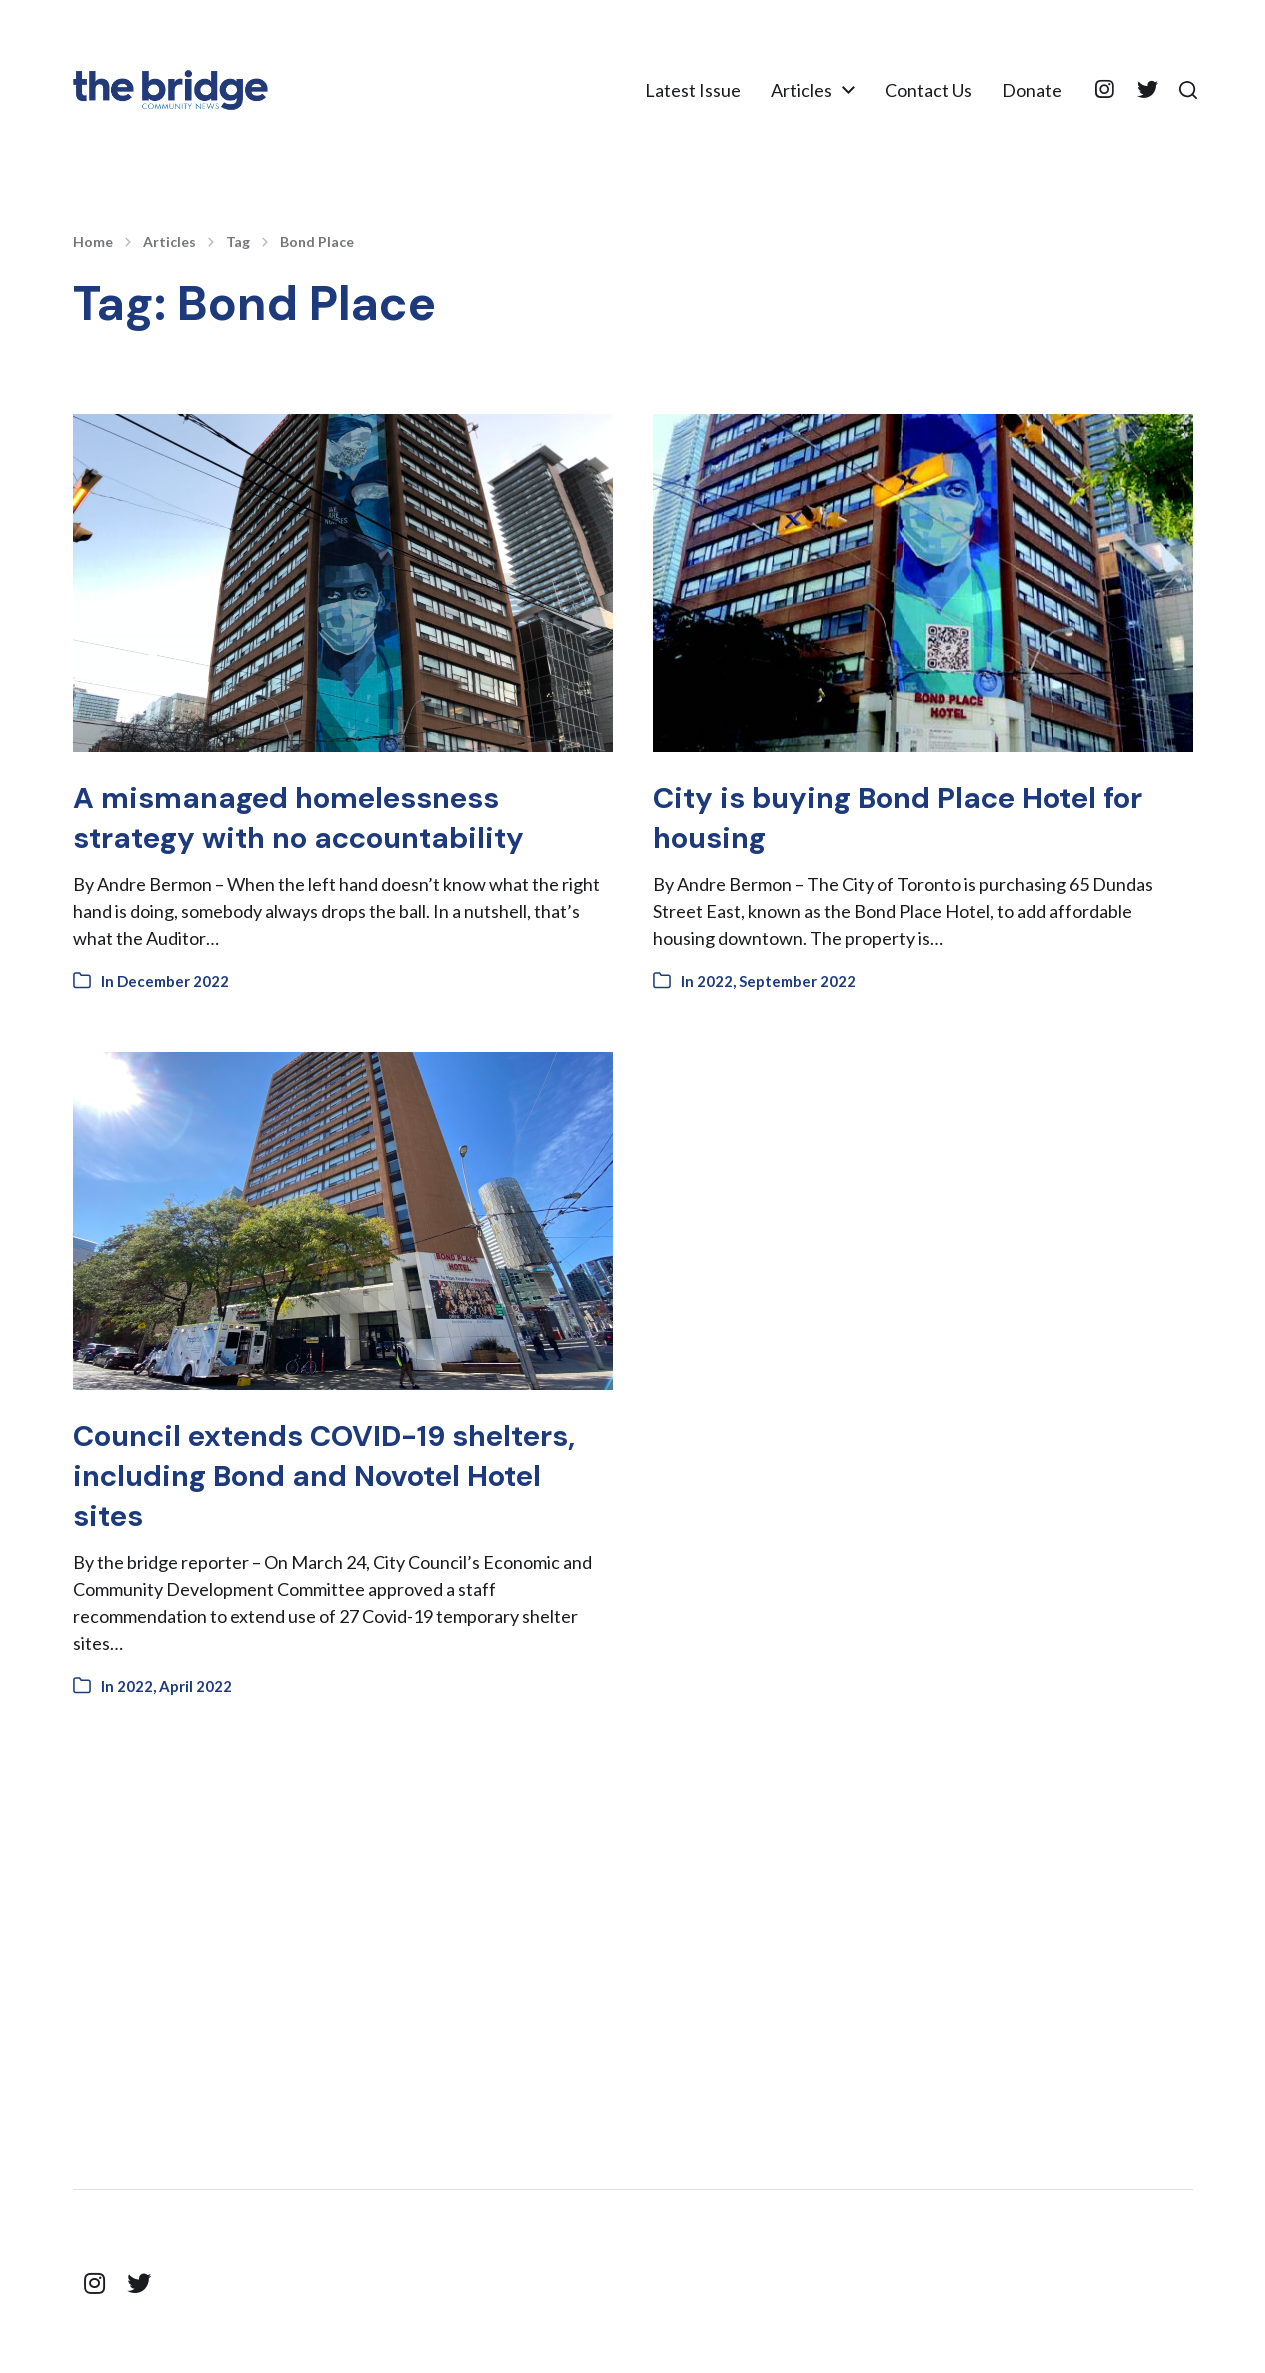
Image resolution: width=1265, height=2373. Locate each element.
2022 (715, 981)
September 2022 (797, 981)
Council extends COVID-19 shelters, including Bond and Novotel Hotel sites (299, 1475)
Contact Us (920, 90)
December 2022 (173, 981)
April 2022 (195, 1686)
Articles (793, 90)
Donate (1024, 90)
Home (93, 242)
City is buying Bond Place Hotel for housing (899, 817)
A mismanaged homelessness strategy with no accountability (323, 817)
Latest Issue (685, 90)
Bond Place (317, 242)
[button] (1184, 90)
